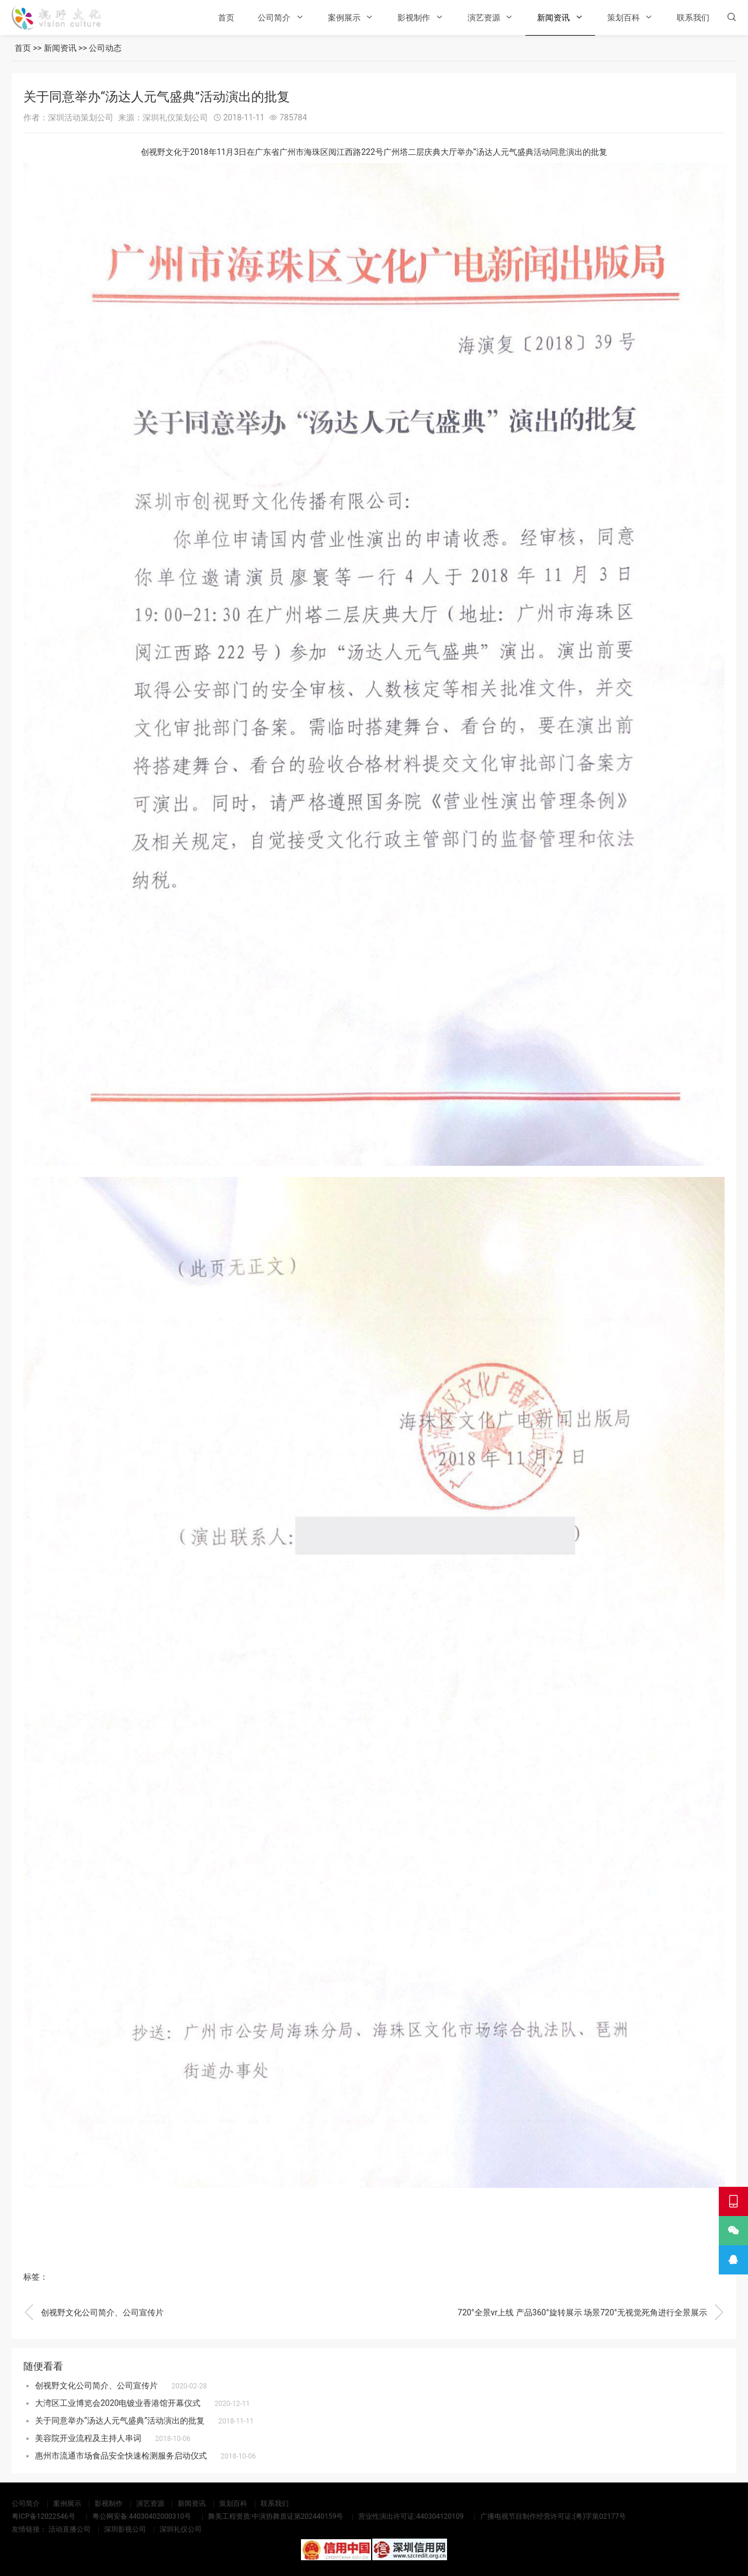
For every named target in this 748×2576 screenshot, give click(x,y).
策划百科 (623, 17)
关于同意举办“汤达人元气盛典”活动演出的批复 (120, 2420)
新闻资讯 (553, 17)
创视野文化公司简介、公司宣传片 (93, 2312)
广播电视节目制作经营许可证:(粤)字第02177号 (553, 2516)
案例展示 (344, 17)
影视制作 (413, 17)
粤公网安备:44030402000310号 (141, 2516)
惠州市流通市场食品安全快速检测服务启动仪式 (121, 2455)
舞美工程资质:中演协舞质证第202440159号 (276, 2516)
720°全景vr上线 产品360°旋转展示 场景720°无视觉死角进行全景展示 (591, 2312)
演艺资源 (484, 17)
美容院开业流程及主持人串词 (88, 2438)
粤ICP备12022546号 (43, 2516)
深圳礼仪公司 (181, 2529)
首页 (226, 17)
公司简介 (274, 17)
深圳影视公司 (125, 2529)
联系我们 (693, 17)
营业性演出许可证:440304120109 (410, 2516)
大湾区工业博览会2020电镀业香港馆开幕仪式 (117, 2403)
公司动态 (105, 48)
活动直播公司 (70, 2529)
